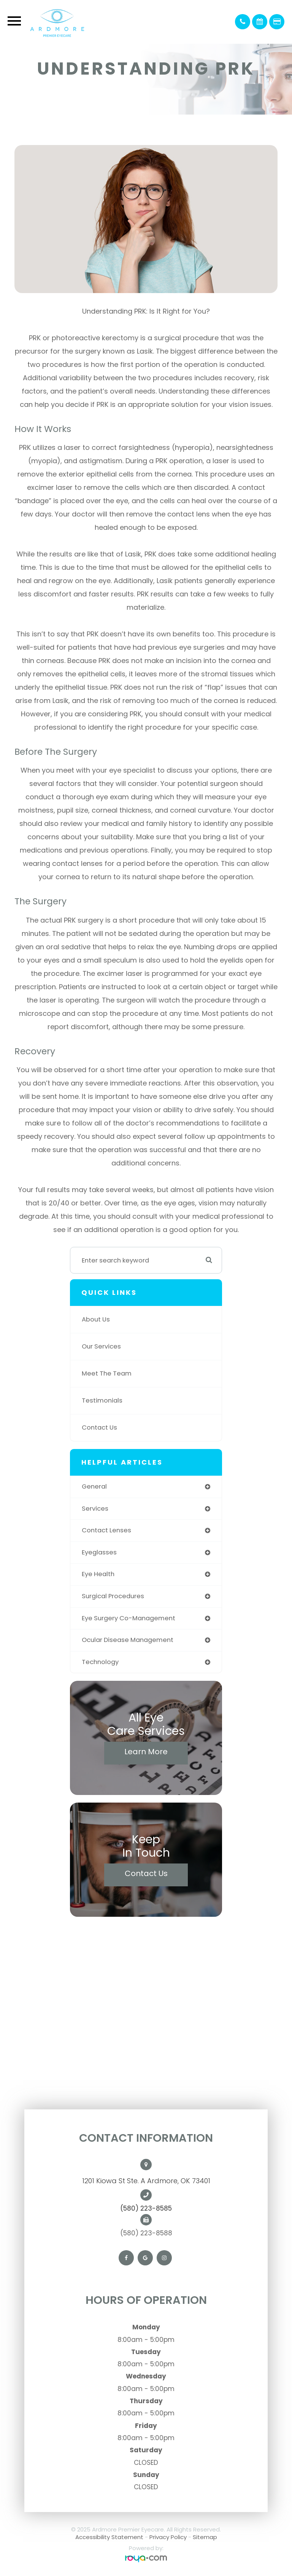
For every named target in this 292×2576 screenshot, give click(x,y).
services (95, 1508)
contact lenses (106, 1530)
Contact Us (99, 1427)
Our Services (101, 1346)
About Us (96, 1319)
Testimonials (102, 1400)
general (94, 1486)
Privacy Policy (168, 2537)
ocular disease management (127, 1640)
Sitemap (205, 2537)
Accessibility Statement (109, 2537)
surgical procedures (113, 1596)
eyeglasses (99, 1552)
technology (100, 1662)
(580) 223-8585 (146, 2208)
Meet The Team (107, 1373)
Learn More (146, 1751)
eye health (98, 1574)
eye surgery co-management (128, 1618)
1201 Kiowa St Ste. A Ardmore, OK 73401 (146, 2180)
